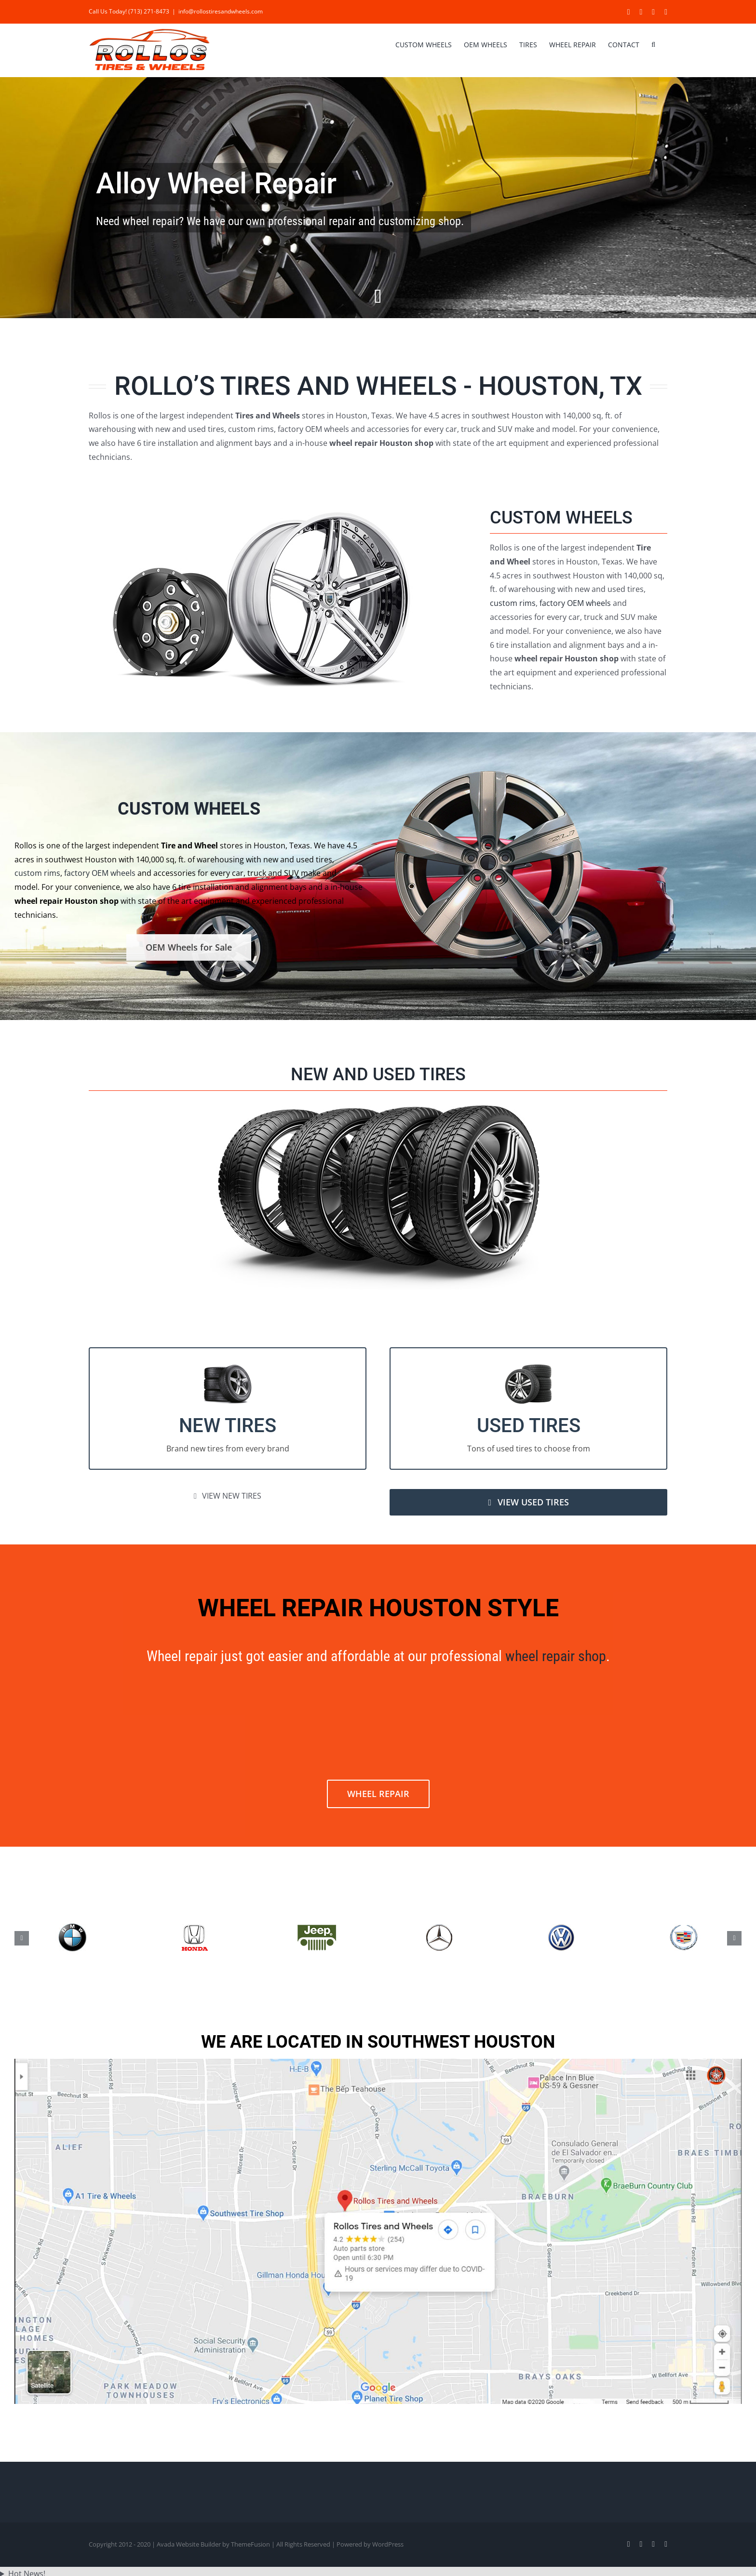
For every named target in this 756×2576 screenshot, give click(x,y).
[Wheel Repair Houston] (378, 197)
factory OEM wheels (575, 603)
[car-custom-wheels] (262, 506)
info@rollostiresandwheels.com (220, 11)
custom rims (513, 603)
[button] (653, 44)
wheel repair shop (555, 1656)
